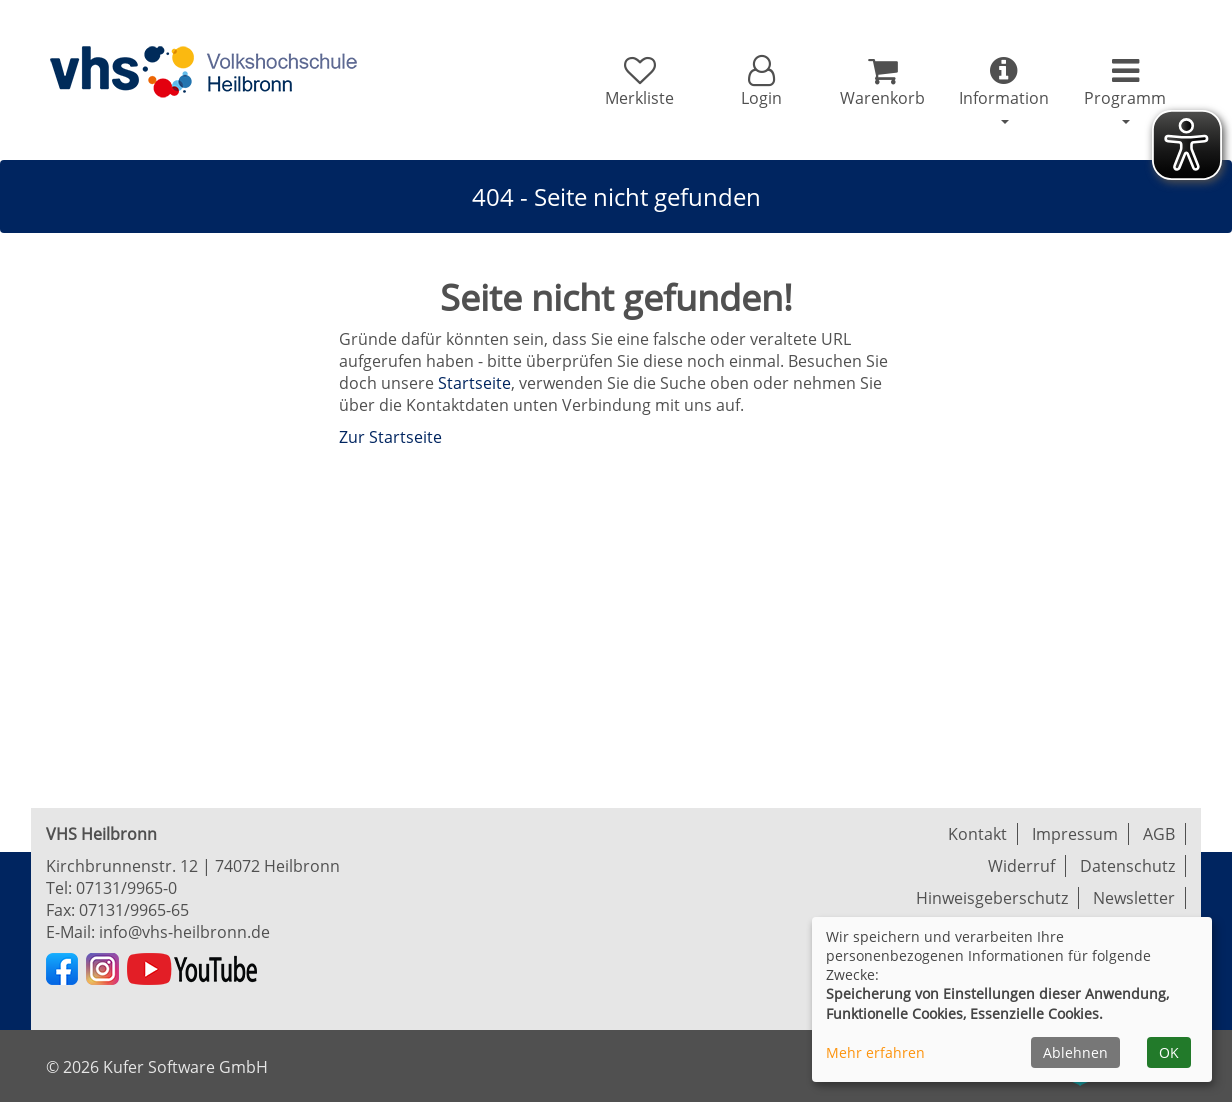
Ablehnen (1075, 1052)
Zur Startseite (390, 437)
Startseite (474, 383)
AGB (1159, 834)
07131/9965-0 (126, 888)
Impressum (1075, 834)
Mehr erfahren (875, 1052)
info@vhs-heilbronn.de (184, 932)
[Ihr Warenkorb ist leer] (882, 82)
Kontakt (977, 834)
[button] (760, 82)
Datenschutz (1127, 866)
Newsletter (1134, 898)
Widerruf (1021, 866)
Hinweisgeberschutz (992, 898)
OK (1169, 1052)
